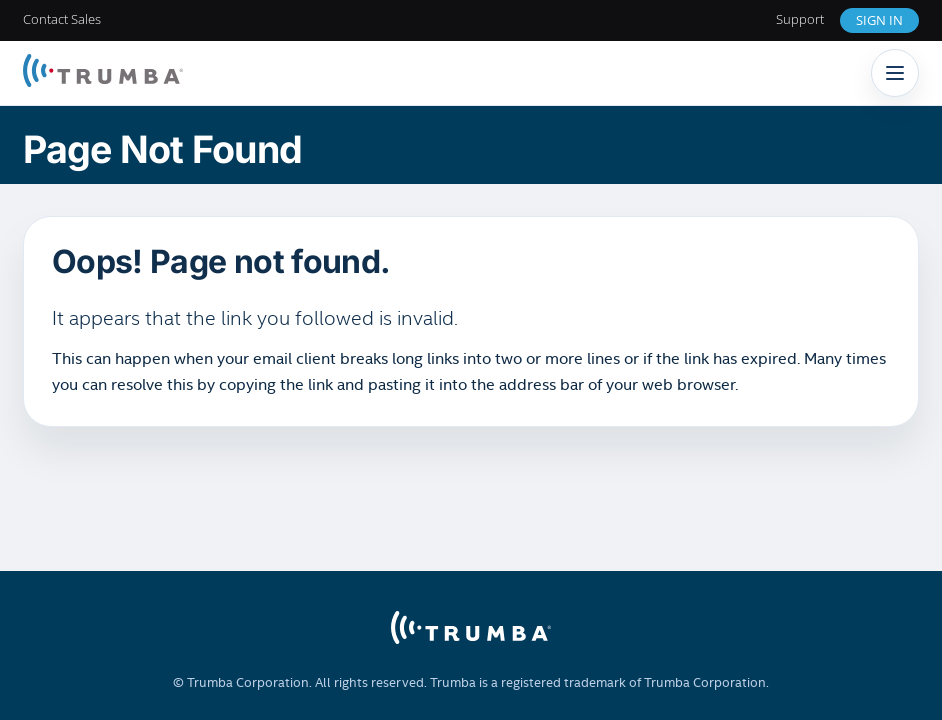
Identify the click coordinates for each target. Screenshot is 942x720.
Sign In (879, 20)
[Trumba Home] (103, 72)
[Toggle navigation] (895, 73)
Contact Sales (62, 19)
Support (800, 19)
